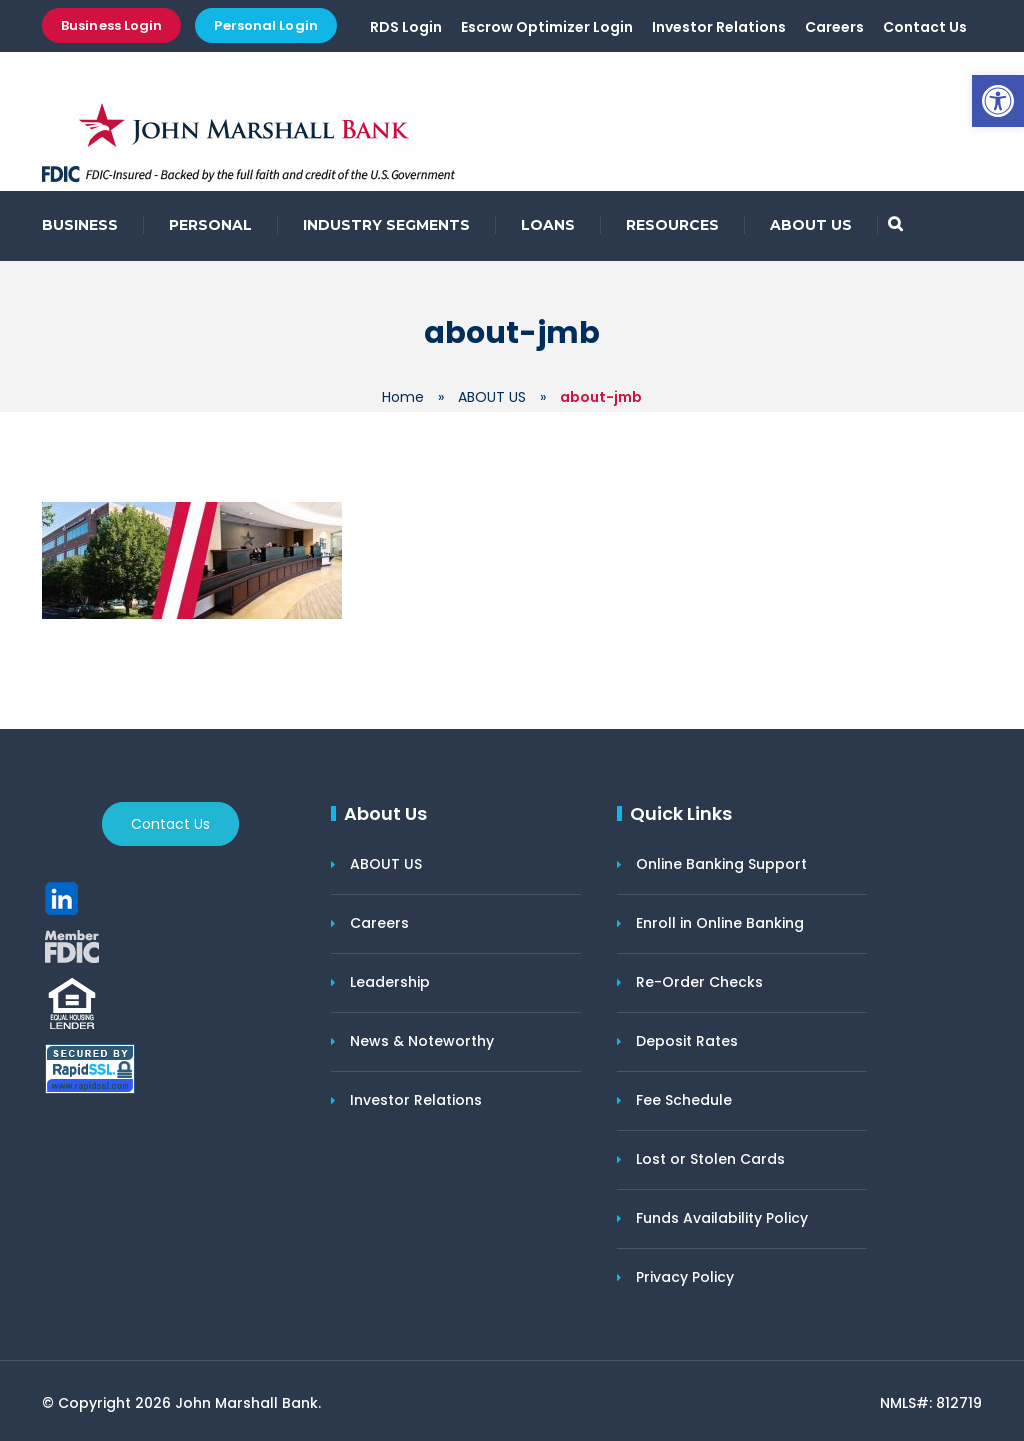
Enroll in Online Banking (720, 923)
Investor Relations (719, 27)
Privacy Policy (685, 1277)
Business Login (111, 25)
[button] (998, 101)
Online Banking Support (721, 864)
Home (403, 397)
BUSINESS (80, 225)
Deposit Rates (687, 1041)
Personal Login (265, 25)
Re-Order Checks (699, 982)
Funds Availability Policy (722, 1218)
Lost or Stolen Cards (710, 1159)
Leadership (390, 982)
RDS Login (406, 27)
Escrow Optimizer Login (547, 27)
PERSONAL (210, 225)
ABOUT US (811, 225)
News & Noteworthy (422, 1041)
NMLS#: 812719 (931, 1403)
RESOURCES (672, 225)
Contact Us (925, 27)
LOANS (548, 225)
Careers (834, 27)
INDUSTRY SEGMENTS (386, 225)
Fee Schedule (684, 1100)
